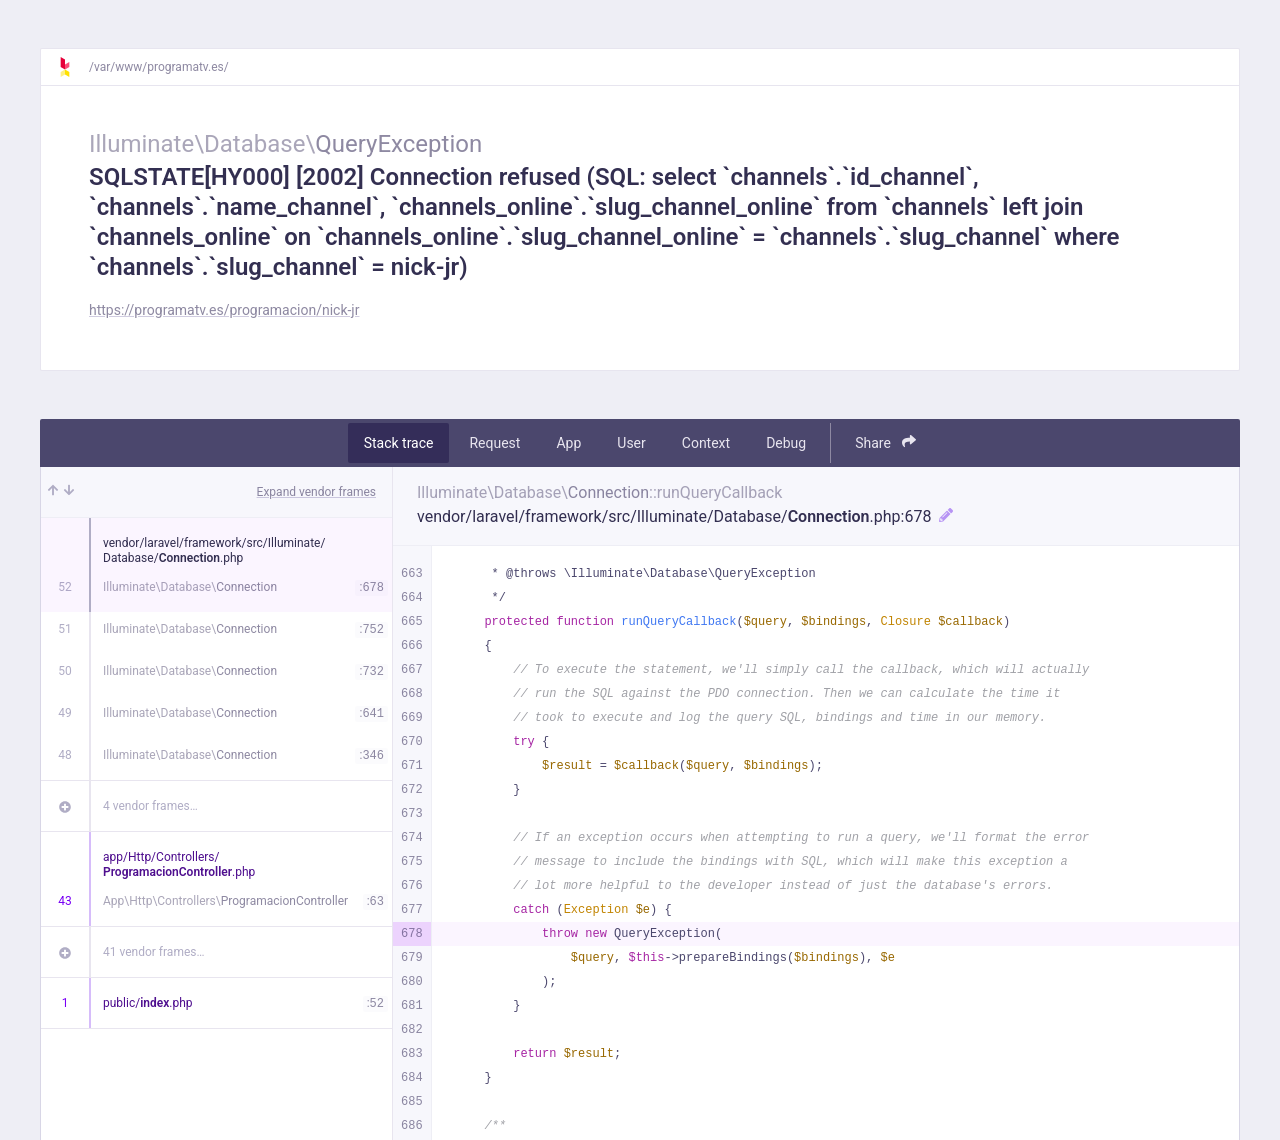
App (568, 443)
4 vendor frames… (150, 806)
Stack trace (399, 443)
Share (885, 442)
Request (494, 443)
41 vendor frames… (153, 952)
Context (706, 443)
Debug (786, 443)
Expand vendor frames (316, 492)
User (631, 443)
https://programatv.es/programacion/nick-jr (224, 310)
